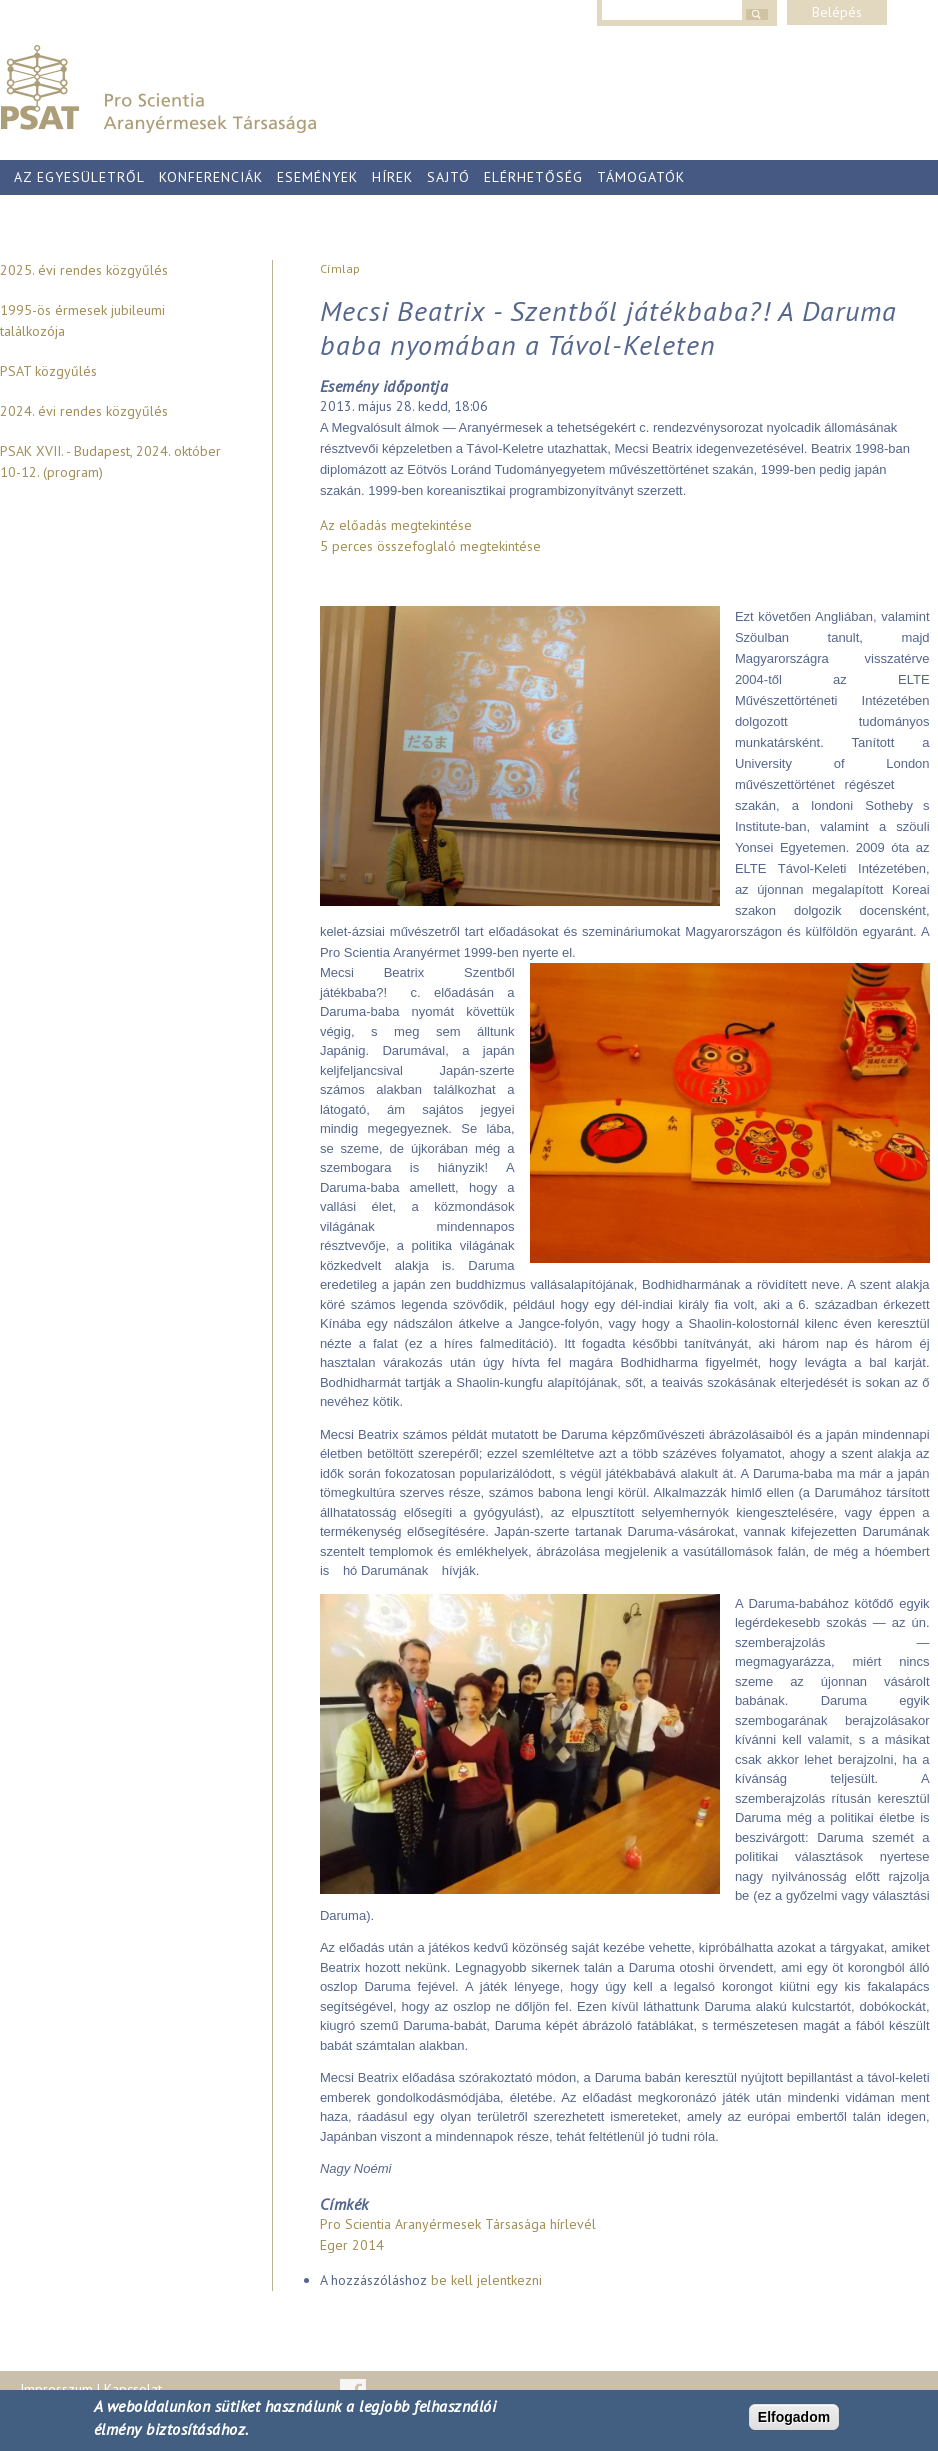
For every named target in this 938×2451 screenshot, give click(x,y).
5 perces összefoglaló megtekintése (430, 546)
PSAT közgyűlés (48, 371)
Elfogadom (794, 2417)
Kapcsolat (133, 2389)
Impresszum (56, 2389)
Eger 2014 (352, 2245)
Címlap (340, 268)
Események (317, 177)
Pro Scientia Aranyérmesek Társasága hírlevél (458, 2224)
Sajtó (448, 177)
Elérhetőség (533, 177)
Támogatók (641, 177)
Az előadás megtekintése (396, 525)
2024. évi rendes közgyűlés (84, 411)
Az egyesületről (79, 177)
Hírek (392, 177)
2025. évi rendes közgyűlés (84, 270)
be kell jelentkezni (486, 2280)
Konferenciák (211, 177)
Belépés (837, 12)
